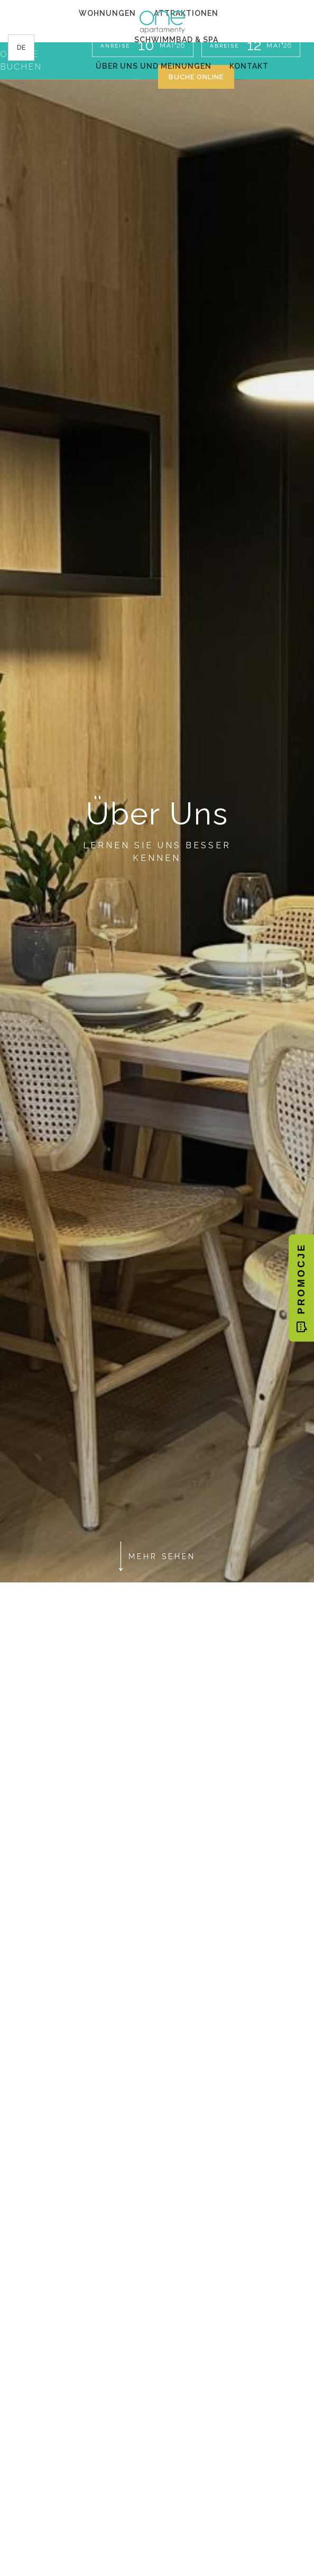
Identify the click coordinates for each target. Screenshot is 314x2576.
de (21, 47)
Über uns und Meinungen (153, 66)
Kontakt (249, 66)
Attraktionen (186, 13)
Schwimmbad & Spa (176, 39)
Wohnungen (107, 13)
